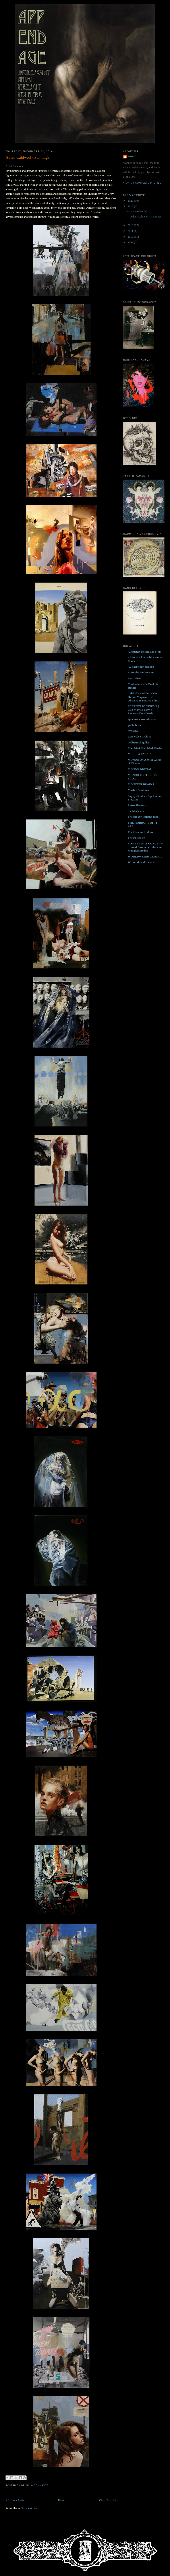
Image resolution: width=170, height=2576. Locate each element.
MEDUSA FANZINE (140, 754)
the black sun (136, 811)
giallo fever (134, 725)
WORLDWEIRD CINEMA (145, 856)
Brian (132, 156)
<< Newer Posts (15, 2500)
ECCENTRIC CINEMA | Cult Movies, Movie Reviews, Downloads (143, 710)
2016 (131, 206)
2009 (131, 242)
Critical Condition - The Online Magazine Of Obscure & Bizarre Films (143, 697)
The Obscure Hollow (140, 832)
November (137, 211)
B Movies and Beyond (141, 672)
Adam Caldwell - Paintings (27, 157)
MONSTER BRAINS (141, 784)
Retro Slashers (137, 805)
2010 (131, 236)
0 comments (40, 2485)
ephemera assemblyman (142, 719)
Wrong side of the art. (141, 862)
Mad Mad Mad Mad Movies (145, 748)
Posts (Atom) (29, 2508)
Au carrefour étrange (141, 666)
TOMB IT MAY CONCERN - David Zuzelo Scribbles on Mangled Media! (145, 847)
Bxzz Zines (134, 678)
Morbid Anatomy (138, 790)
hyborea (133, 730)
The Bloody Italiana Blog (143, 816)
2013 (131, 225)
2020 (131, 200)
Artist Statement (15, 166)
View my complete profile (142, 183)
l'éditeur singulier (138, 742)
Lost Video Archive (139, 736)
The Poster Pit (136, 837)
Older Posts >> (107, 2500)
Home (61, 2500)
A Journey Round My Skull (144, 651)
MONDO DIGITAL (140, 769)
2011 (131, 230)
